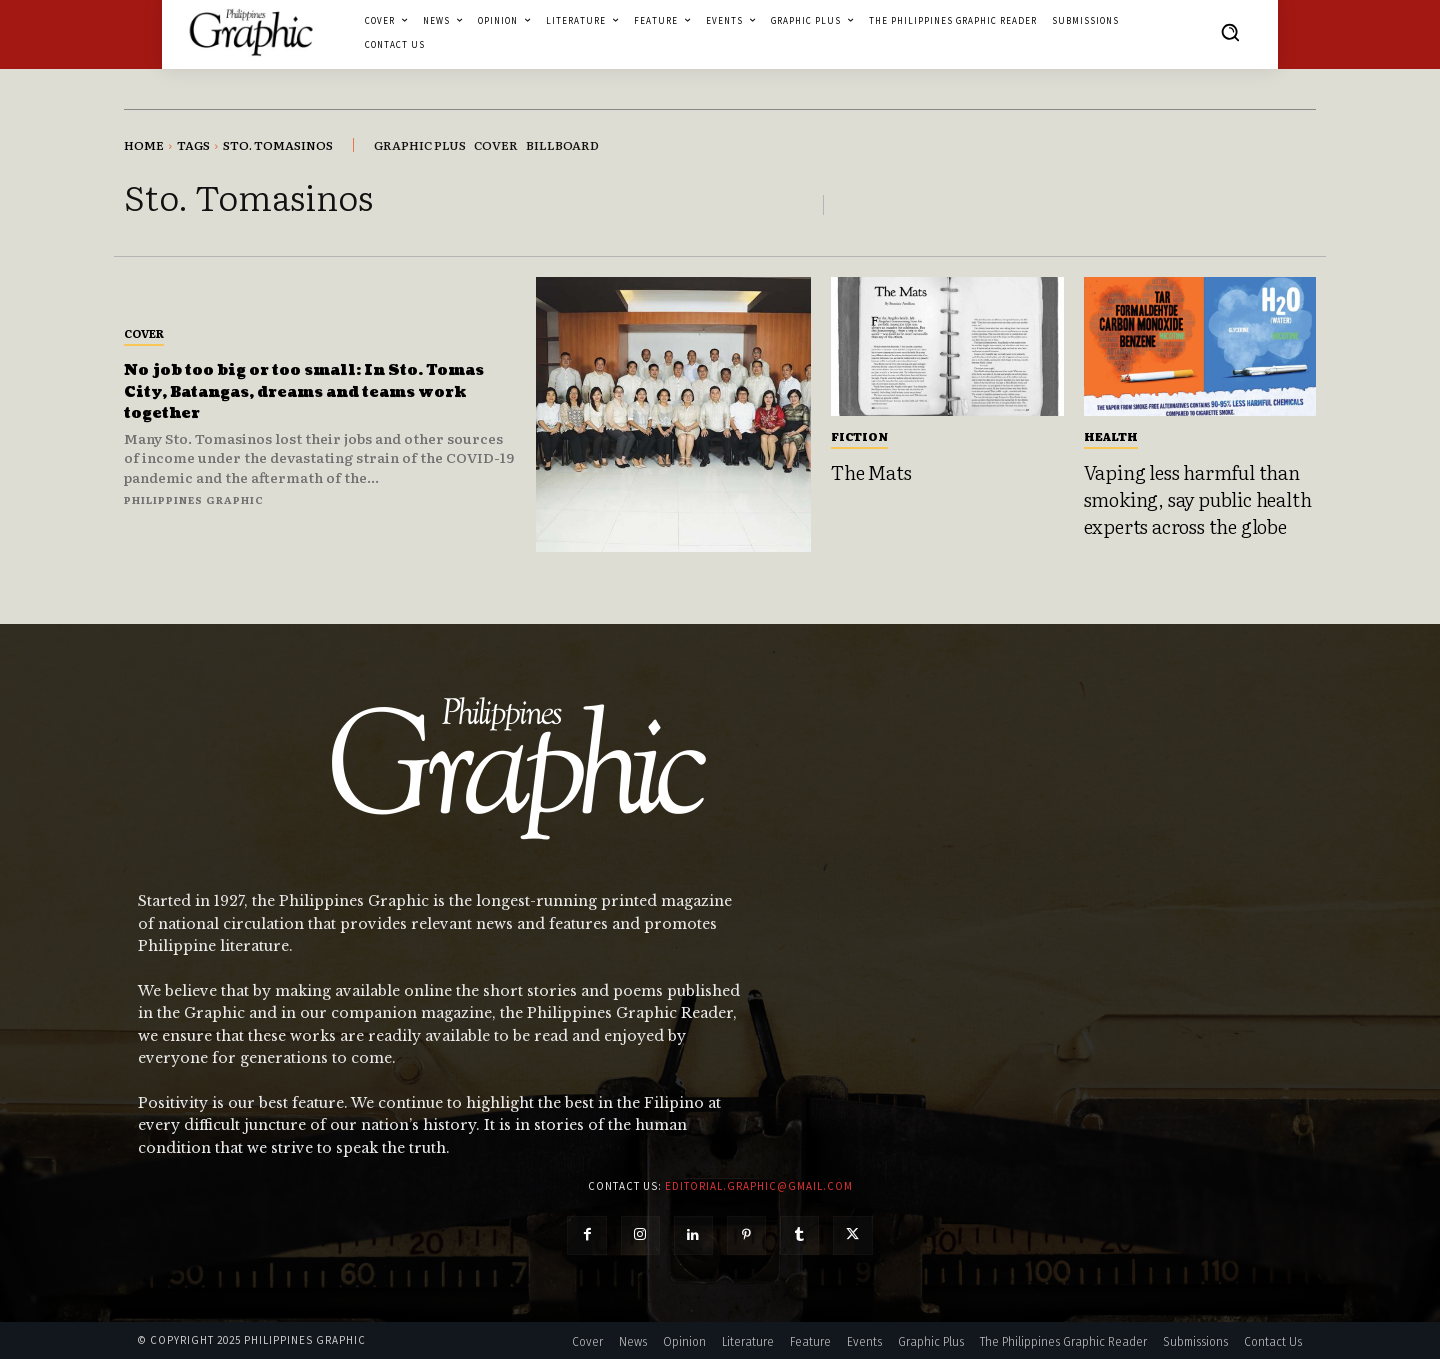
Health (1111, 436)
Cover (144, 333)
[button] (1230, 32)
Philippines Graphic (194, 499)
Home (144, 145)
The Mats (871, 472)
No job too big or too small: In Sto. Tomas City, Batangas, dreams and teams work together (309, 391)
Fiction (859, 436)
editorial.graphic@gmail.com (759, 1186)
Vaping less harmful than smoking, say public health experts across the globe (1198, 498)
